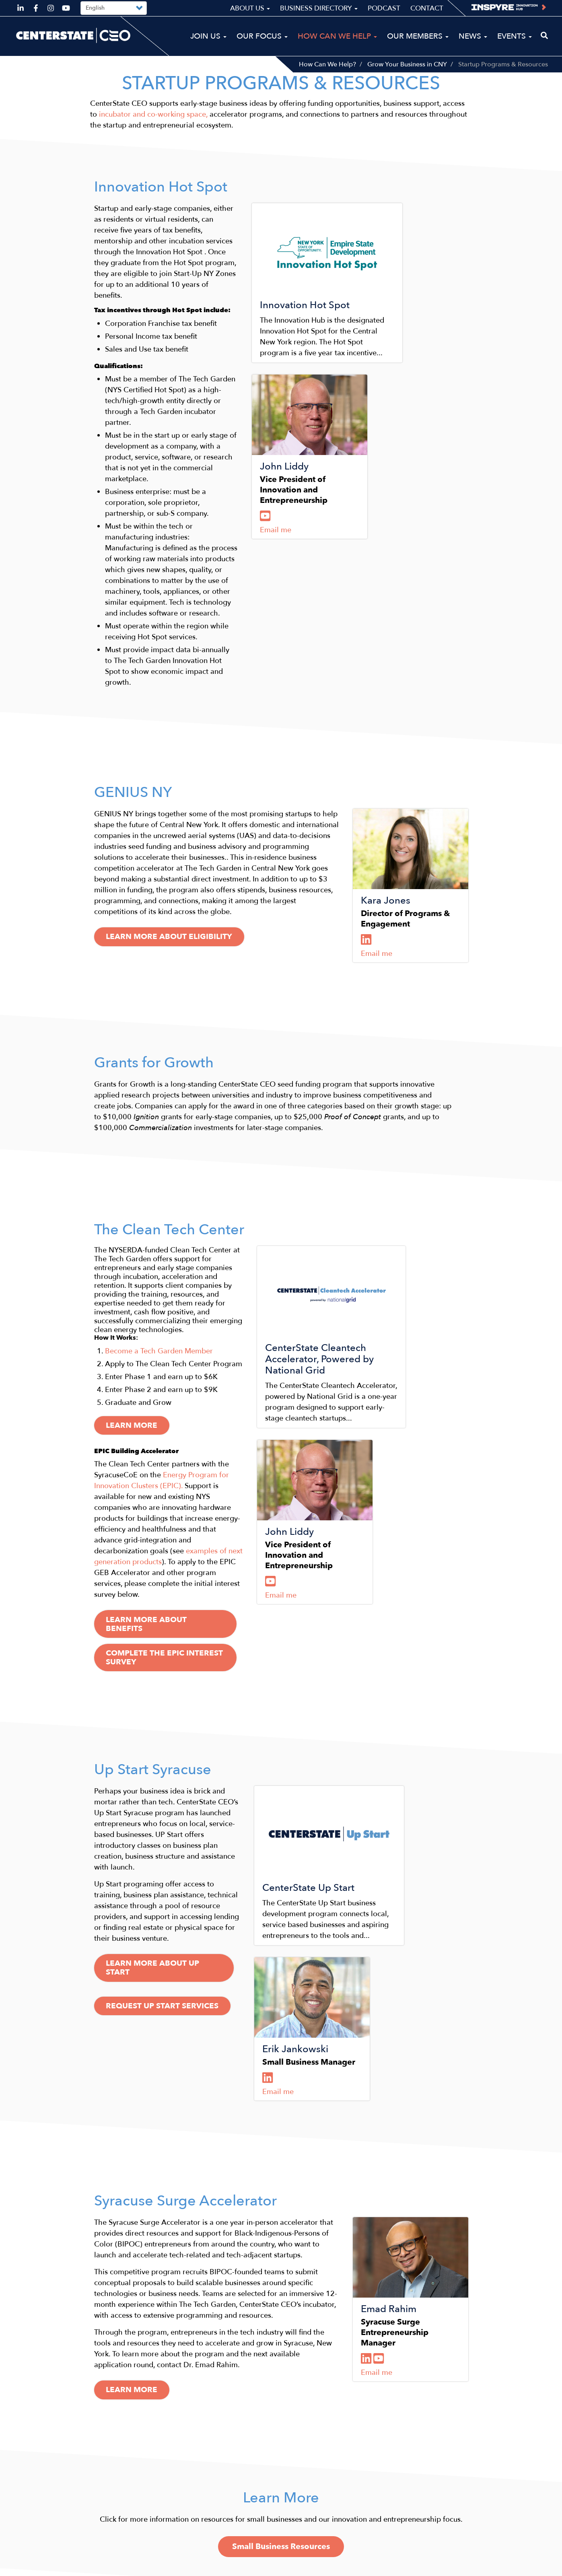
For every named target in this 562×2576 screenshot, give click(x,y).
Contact (426, 8)
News (473, 36)
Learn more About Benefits (170, 1385)
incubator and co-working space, (153, 124)
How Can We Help (337, 36)
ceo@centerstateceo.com (57, 2524)
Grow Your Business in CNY (407, 64)
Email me (376, 547)
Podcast (384, 8)
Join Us (208, 36)
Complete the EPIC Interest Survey (186, 1412)
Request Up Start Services (167, 1753)
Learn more (135, 1254)
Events (514, 36)
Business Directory (319, 8)
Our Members (418, 36)
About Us (250, 8)
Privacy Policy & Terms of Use (497, 2567)
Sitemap (428, 2567)
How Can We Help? (327, 64)
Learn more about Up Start (170, 1726)
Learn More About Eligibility (173, 801)
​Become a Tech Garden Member (159, 1179)
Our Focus (262, 36)
